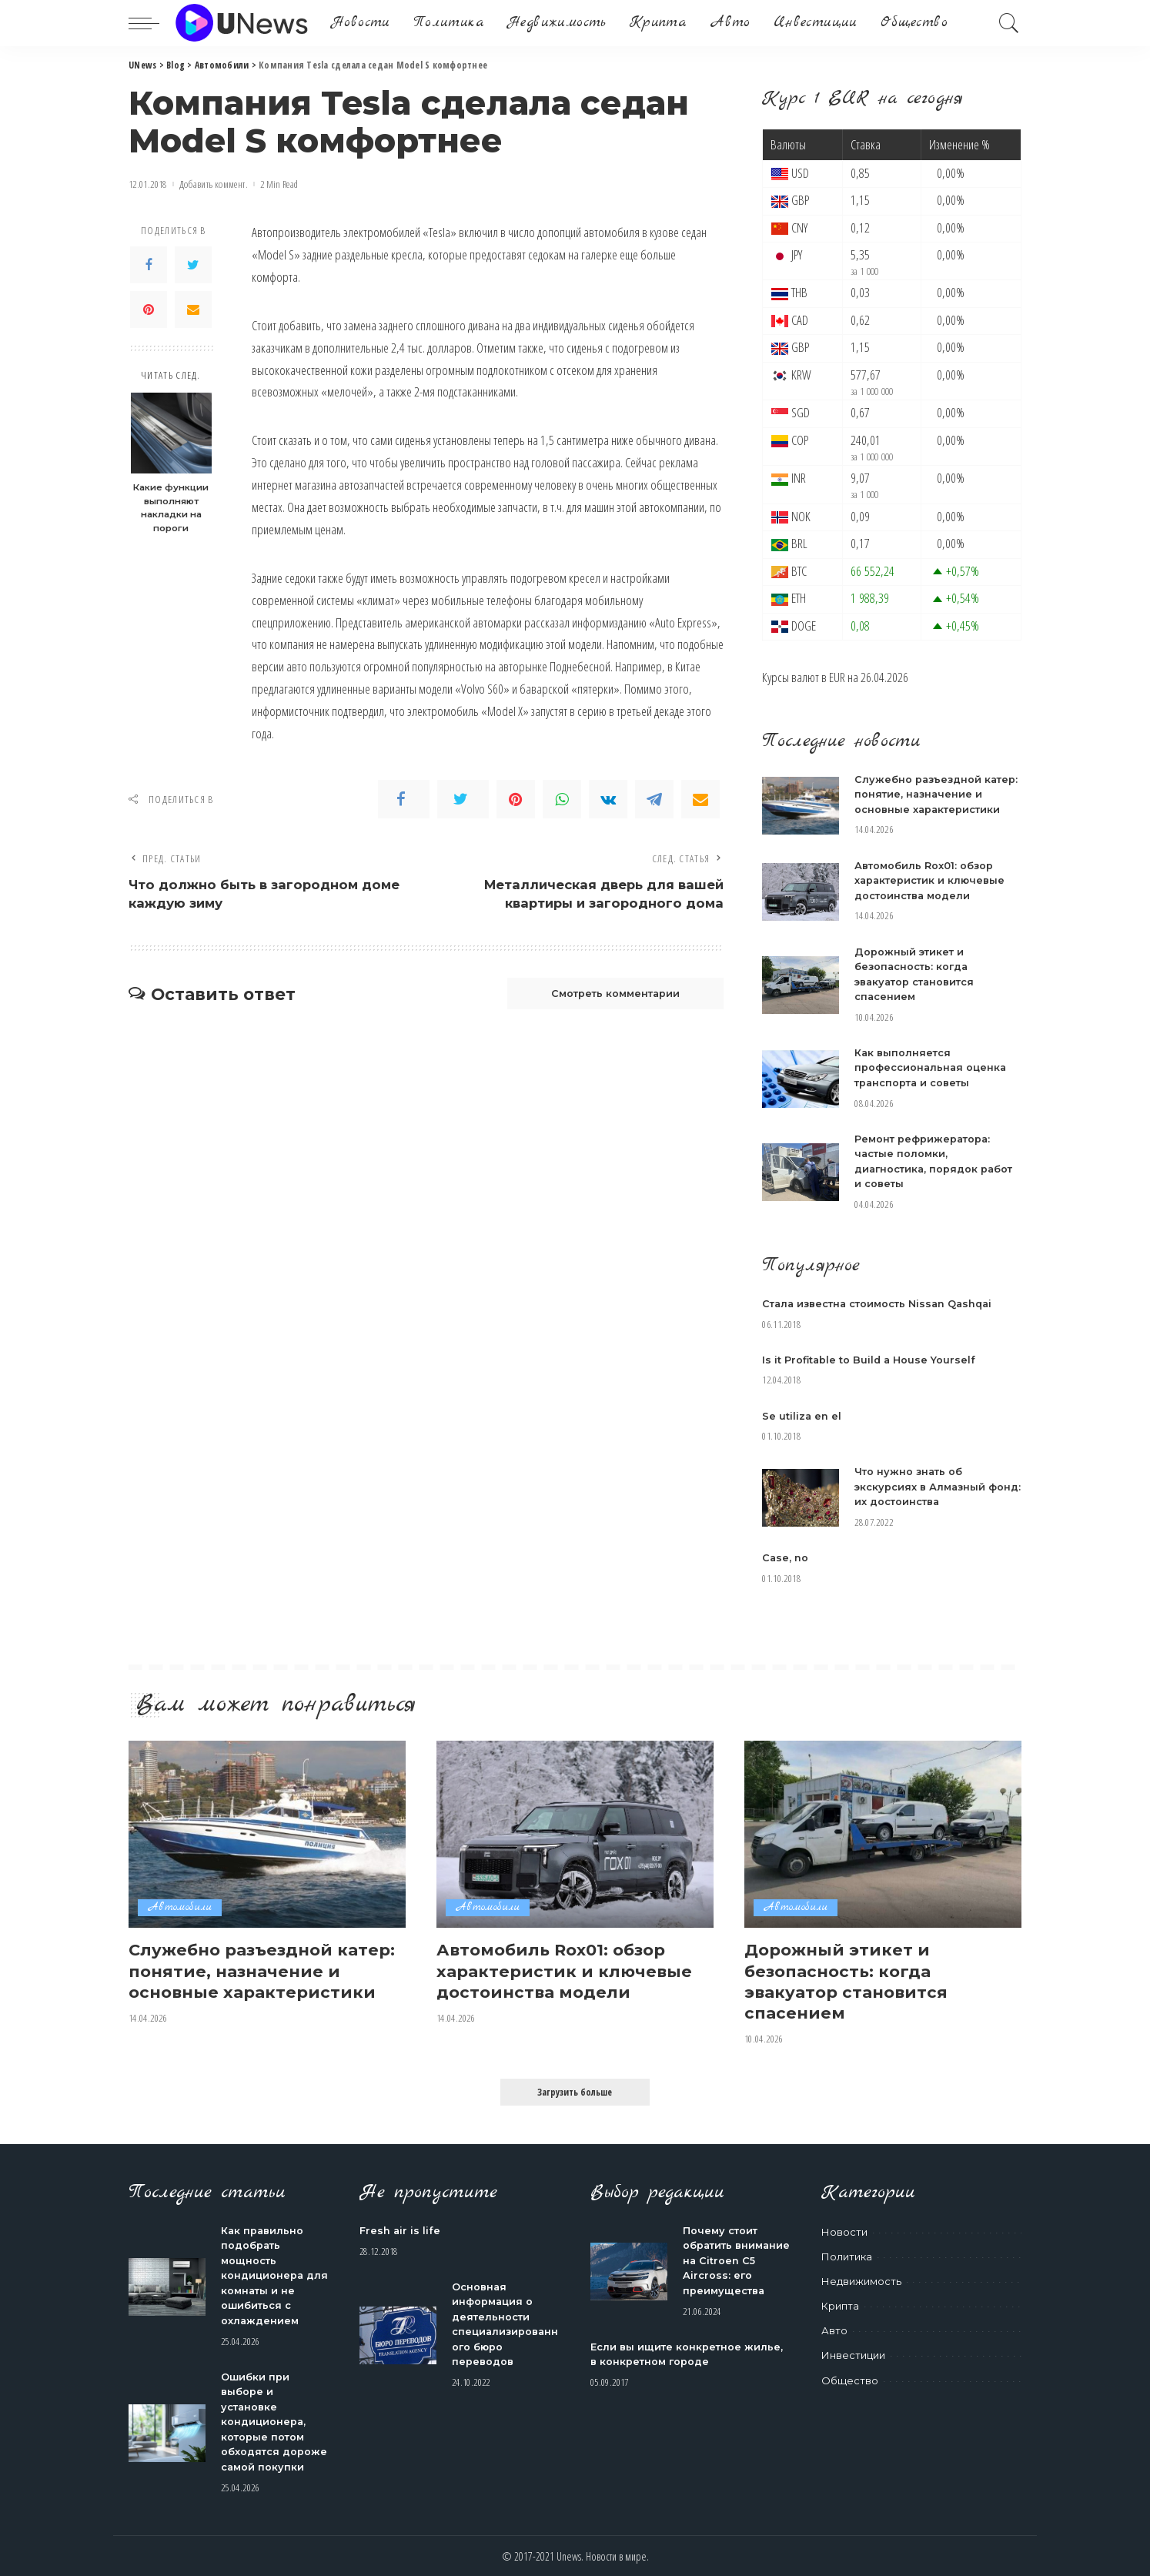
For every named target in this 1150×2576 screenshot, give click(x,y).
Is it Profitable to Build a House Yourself (870, 1359)
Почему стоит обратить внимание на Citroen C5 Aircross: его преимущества (736, 2259)
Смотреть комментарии (610, 995)
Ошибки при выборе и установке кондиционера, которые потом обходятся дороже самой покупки (274, 2420)
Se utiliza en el (802, 1416)
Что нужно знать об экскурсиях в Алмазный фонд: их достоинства (921, 1486)
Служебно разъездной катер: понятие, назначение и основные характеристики (937, 794)
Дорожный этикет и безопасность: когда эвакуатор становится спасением (846, 1980)
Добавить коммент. (213, 184)
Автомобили (179, 1907)
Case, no (785, 1557)
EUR (837, 677)
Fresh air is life (400, 2229)
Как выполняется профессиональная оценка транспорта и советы (931, 1067)
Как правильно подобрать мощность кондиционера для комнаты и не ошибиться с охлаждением (275, 2274)
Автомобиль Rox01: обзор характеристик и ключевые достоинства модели (931, 880)
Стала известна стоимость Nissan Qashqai (881, 1303)
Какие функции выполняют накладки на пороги (171, 508)
